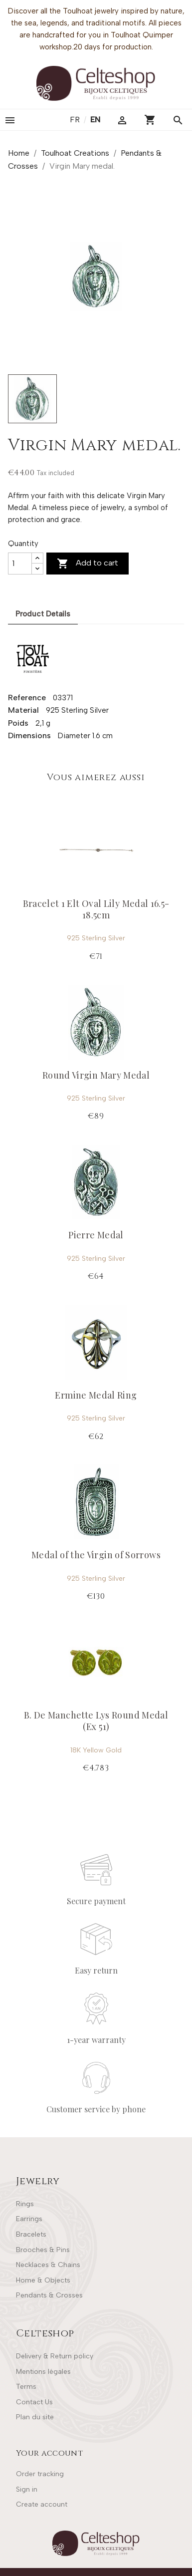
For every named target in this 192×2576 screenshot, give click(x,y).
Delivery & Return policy (54, 2356)
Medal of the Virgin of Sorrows (96, 1555)
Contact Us (34, 2402)
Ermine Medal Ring (96, 1395)
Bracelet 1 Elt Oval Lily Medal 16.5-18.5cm (96, 909)
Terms (26, 2386)
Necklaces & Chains (48, 2265)
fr (76, 119)
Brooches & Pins (43, 2250)
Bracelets (31, 2234)
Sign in (26, 2489)
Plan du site (35, 2417)
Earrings (29, 2219)
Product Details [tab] (42, 613)
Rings (25, 2204)
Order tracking (40, 2474)
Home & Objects (43, 2280)
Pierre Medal (95, 1235)
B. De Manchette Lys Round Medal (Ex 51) (96, 1720)
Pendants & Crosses (49, 2295)
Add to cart (87, 564)
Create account (41, 2504)
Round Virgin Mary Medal (96, 1075)
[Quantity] (20, 563)
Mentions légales (43, 2371)
